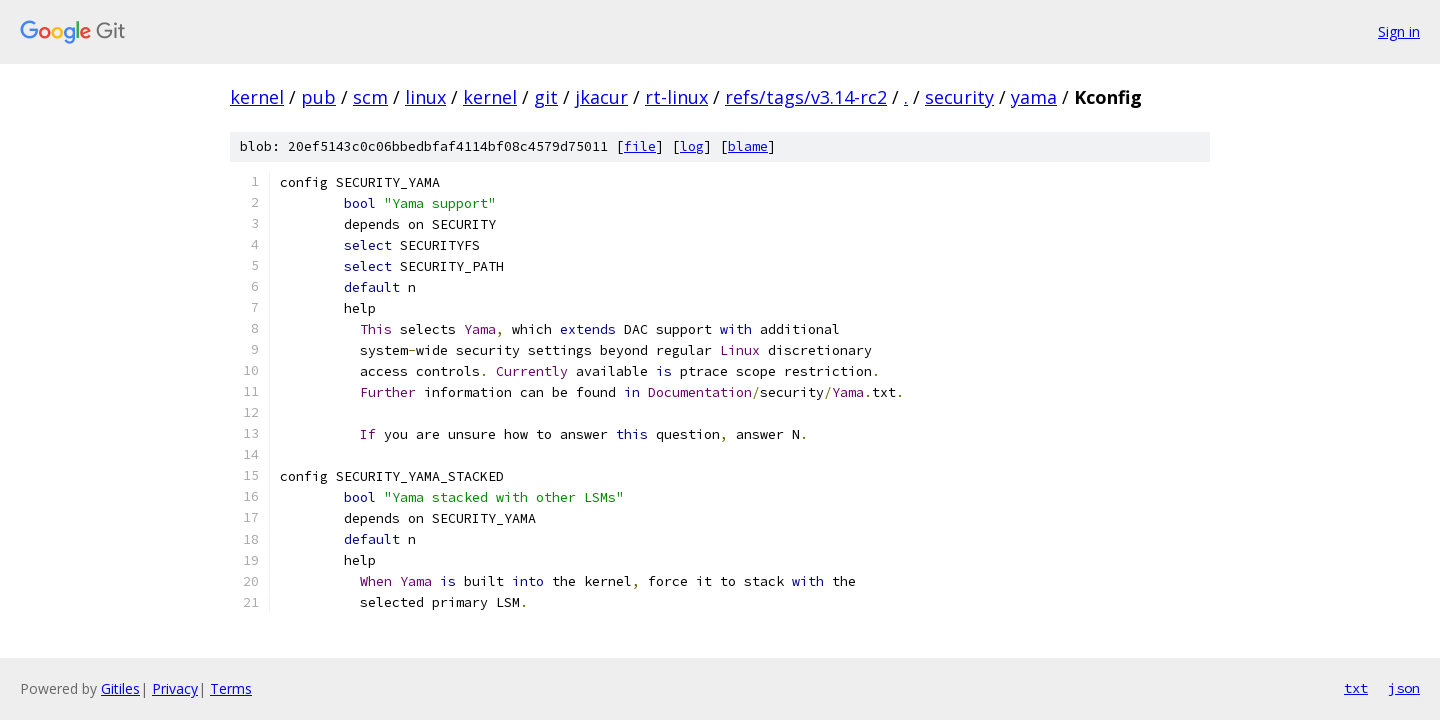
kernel (257, 97)
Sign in (1399, 31)
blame (748, 146)
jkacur (601, 97)
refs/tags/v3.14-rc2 (806, 97)
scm (370, 97)
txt (1356, 688)
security (959, 97)
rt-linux (676, 97)
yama (1034, 97)
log (692, 146)
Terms (231, 688)
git (546, 97)
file (640, 146)
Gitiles (120, 688)
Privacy (175, 688)
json (1404, 688)
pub (318, 97)
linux (425, 97)
